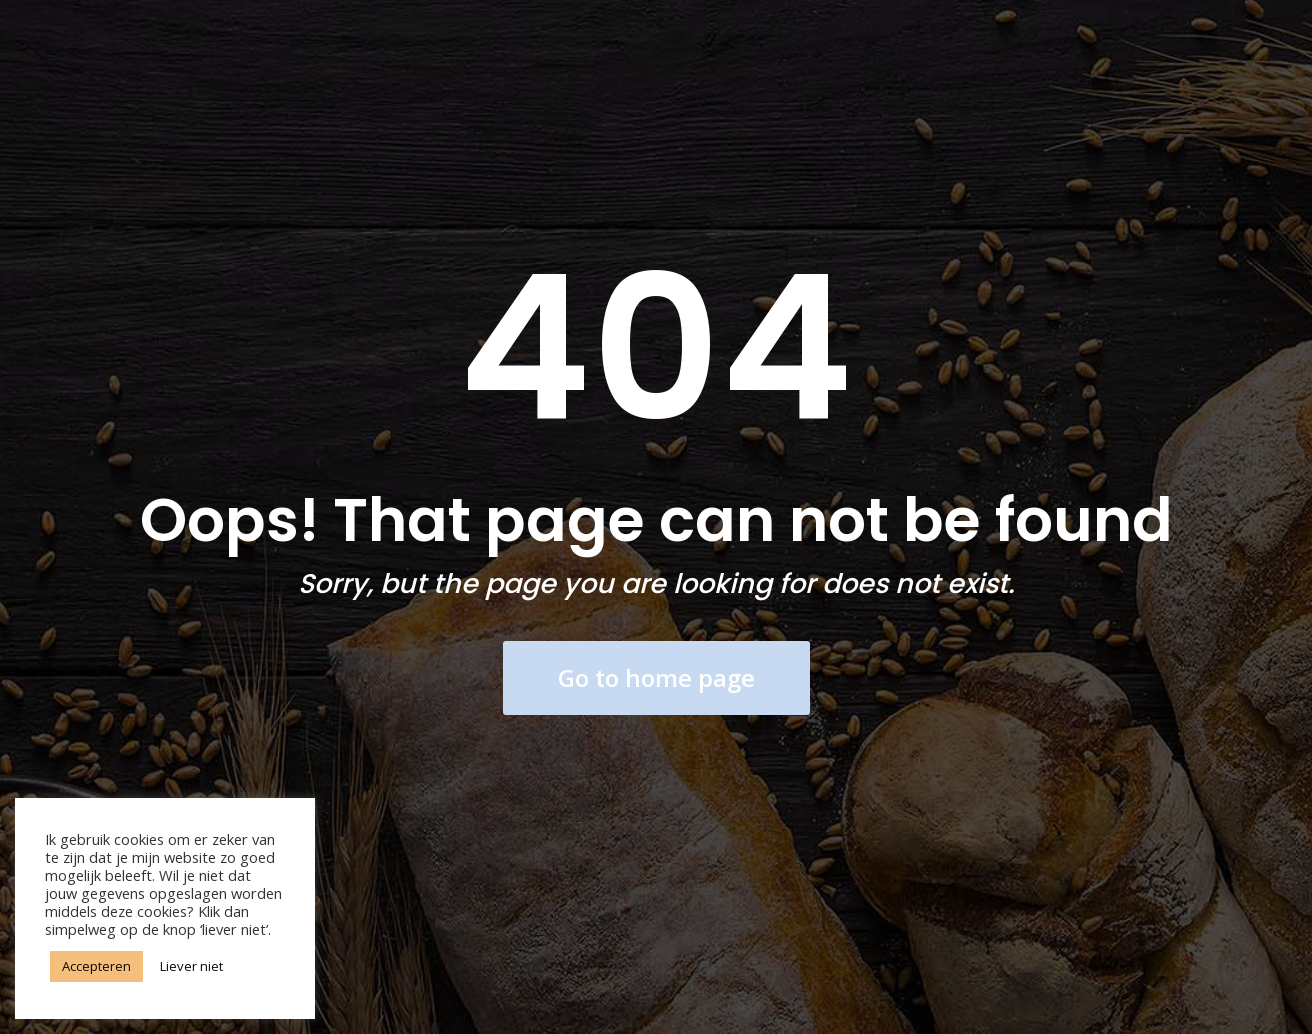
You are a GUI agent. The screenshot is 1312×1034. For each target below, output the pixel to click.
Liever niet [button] (191, 966)
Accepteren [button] (96, 966)
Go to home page (656, 677)
